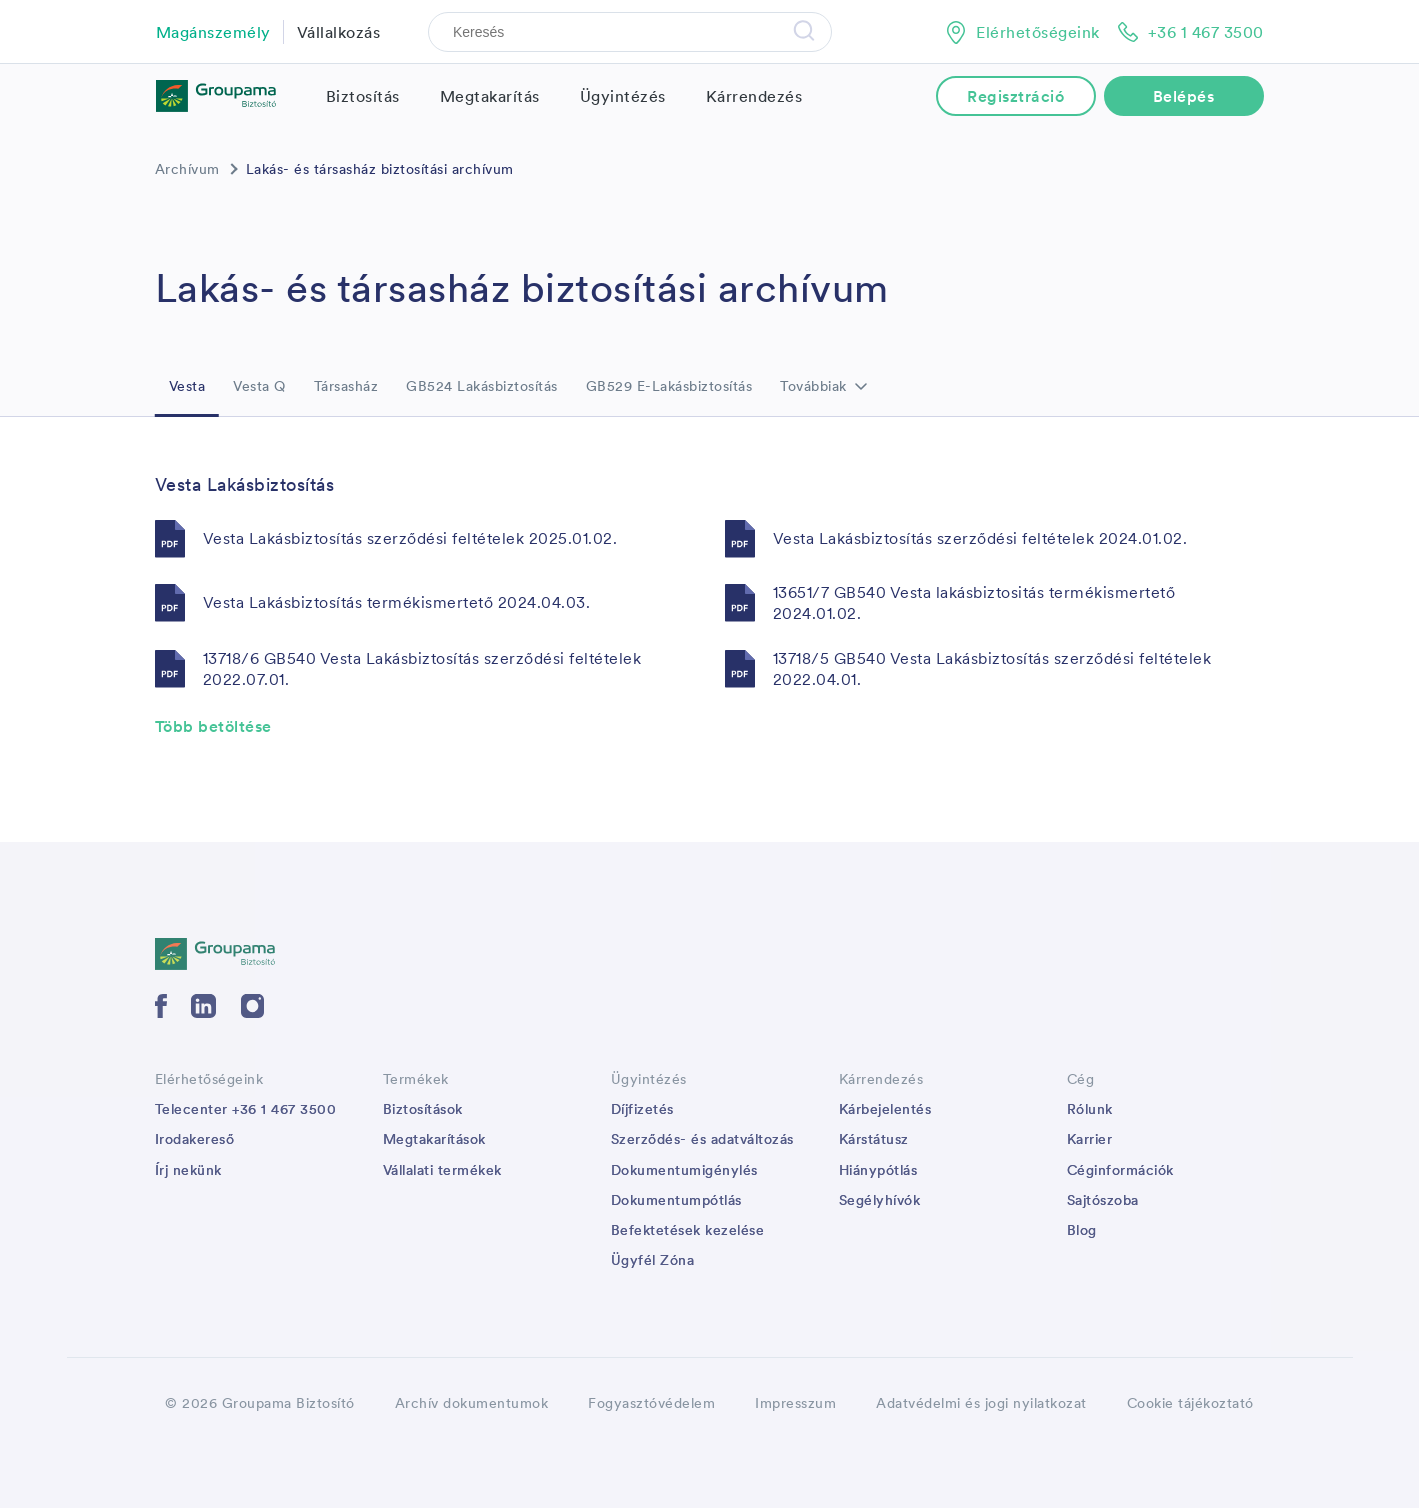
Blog (1082, 1230)
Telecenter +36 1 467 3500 (246, 1109)
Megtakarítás (490, 96)
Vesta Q (259, 386)
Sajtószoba (1103, 1200)
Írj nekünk (188, 1170)
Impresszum (795, 1403)
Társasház (346, 386)
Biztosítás (363, 96)
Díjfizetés (642, 1109)
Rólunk (1090, 1109)
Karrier (1090, 1139)
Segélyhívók (880, 1200)
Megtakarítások (434, 1139)
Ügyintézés (623, 96)
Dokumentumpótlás (676, 1200)
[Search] (630, 32)
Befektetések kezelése (688, 1230)
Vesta (187, 386)
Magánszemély (213, 32)
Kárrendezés (754, 96)
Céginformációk (1120, 1170)
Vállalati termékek (442, 1170)
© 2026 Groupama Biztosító (260, 1403)
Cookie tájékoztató (1190, 1403)
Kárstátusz (874, 1139)
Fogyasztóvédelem (651, 1403)
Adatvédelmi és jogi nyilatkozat (981, 1403)
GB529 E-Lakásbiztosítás (669, 386)
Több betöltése (213, 726)
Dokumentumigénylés (684, 1170)
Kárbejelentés (885, 1109)
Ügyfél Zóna (653, 1260)
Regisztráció (1015, 96)
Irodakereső (195, 1139)
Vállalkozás (339, 32)
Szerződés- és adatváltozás (702, 1139)
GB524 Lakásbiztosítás (482, 386)
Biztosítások (423, 1109)
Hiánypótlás (878, 1170)
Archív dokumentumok (472, 1403)
